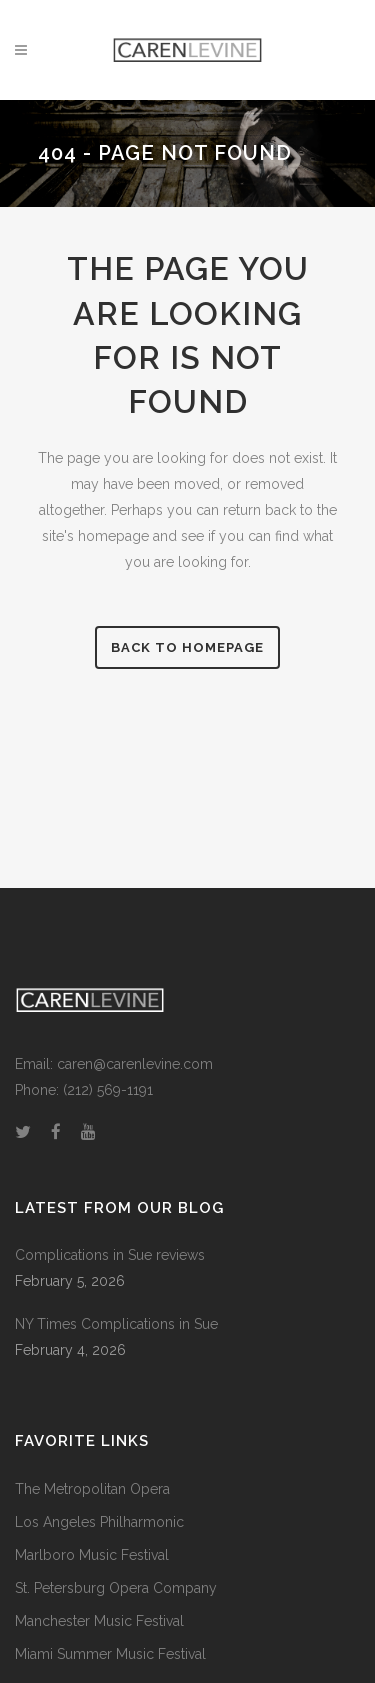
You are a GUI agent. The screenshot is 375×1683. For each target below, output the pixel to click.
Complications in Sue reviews (110, 1255)
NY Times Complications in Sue (116, 1324)
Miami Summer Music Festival (110, 1654)
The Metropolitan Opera (92, 1489)
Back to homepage (187, 647)
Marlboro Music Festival (92, 1555)
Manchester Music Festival (99, 1621)
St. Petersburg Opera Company (116, 1588)
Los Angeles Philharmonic (99, 1522)
